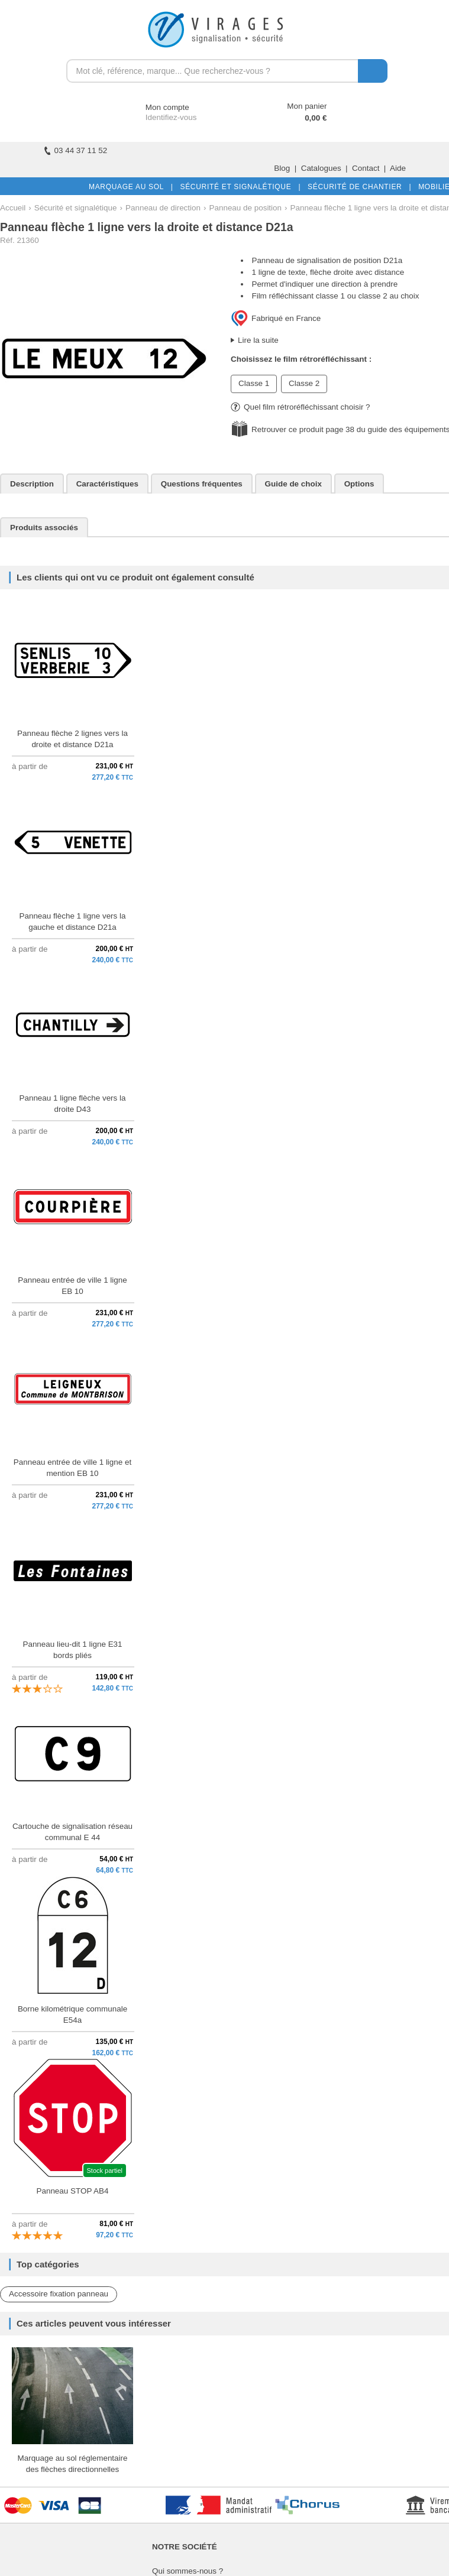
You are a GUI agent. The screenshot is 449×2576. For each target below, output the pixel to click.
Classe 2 (304, 383)
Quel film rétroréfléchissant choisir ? (300, 407)
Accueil (12, 207)
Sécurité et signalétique (75, 207)
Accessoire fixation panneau (58, 2293)
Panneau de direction (163, 207)
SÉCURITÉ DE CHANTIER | (357, 187)
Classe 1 (253, 383)
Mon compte (156, 107)
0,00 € (316, 117)
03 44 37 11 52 (76, 150)
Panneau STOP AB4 (72, 2190)
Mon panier (307, 106)
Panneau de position (245, 207)
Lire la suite (258, 340)
